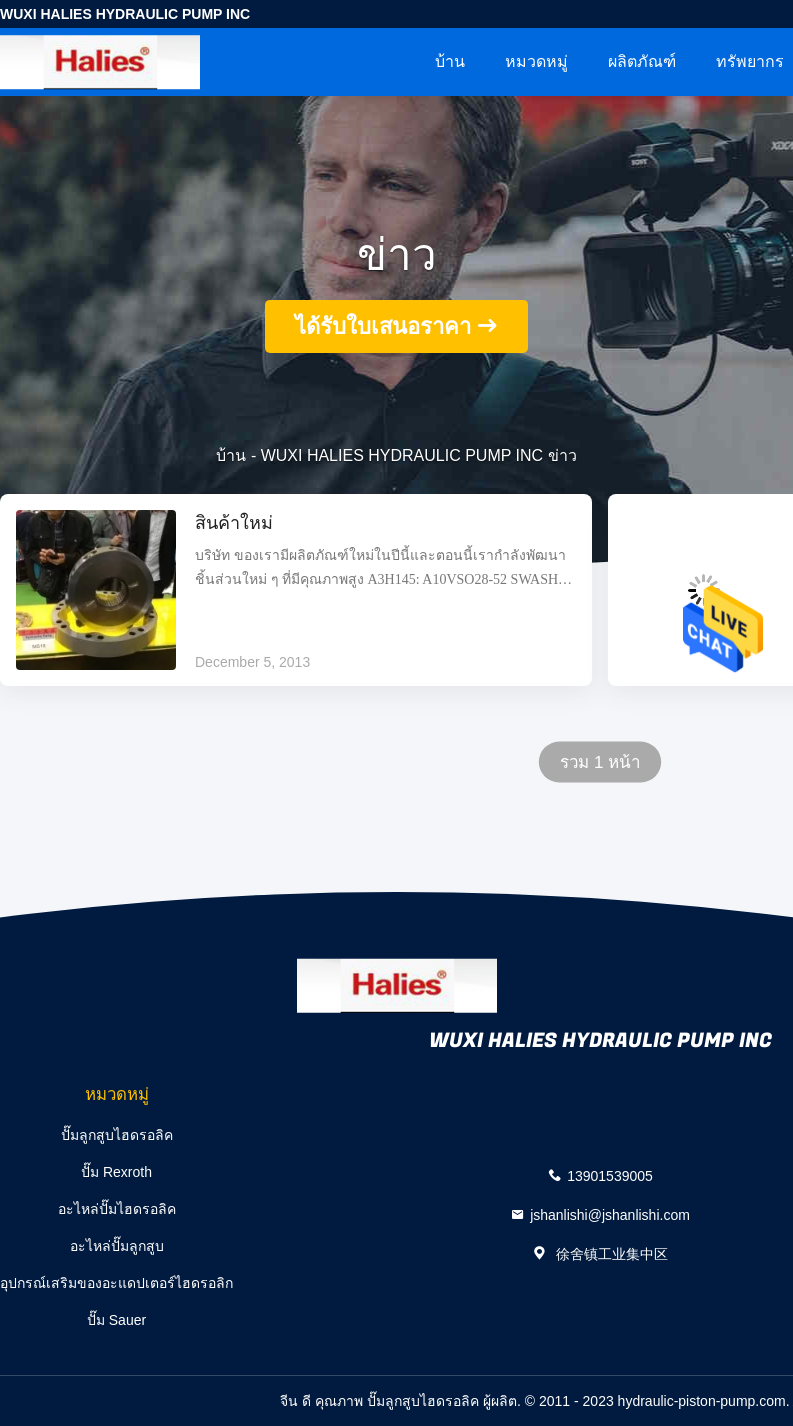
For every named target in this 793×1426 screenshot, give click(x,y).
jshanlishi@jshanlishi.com (610, 1214)
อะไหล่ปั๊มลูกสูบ (117, 1246)
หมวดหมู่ (536, 61)
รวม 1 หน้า (600, 762)
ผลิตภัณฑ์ (642, 61)
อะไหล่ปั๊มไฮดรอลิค (117, 1209)
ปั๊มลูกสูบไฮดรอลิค (117, 1135)
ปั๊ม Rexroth (116, 1172)
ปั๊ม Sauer (116, 1320)
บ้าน (450, 61)
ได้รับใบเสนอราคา (383, 326)
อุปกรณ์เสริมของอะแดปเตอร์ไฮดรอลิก (116, 1283)
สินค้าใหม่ (234, 523)
